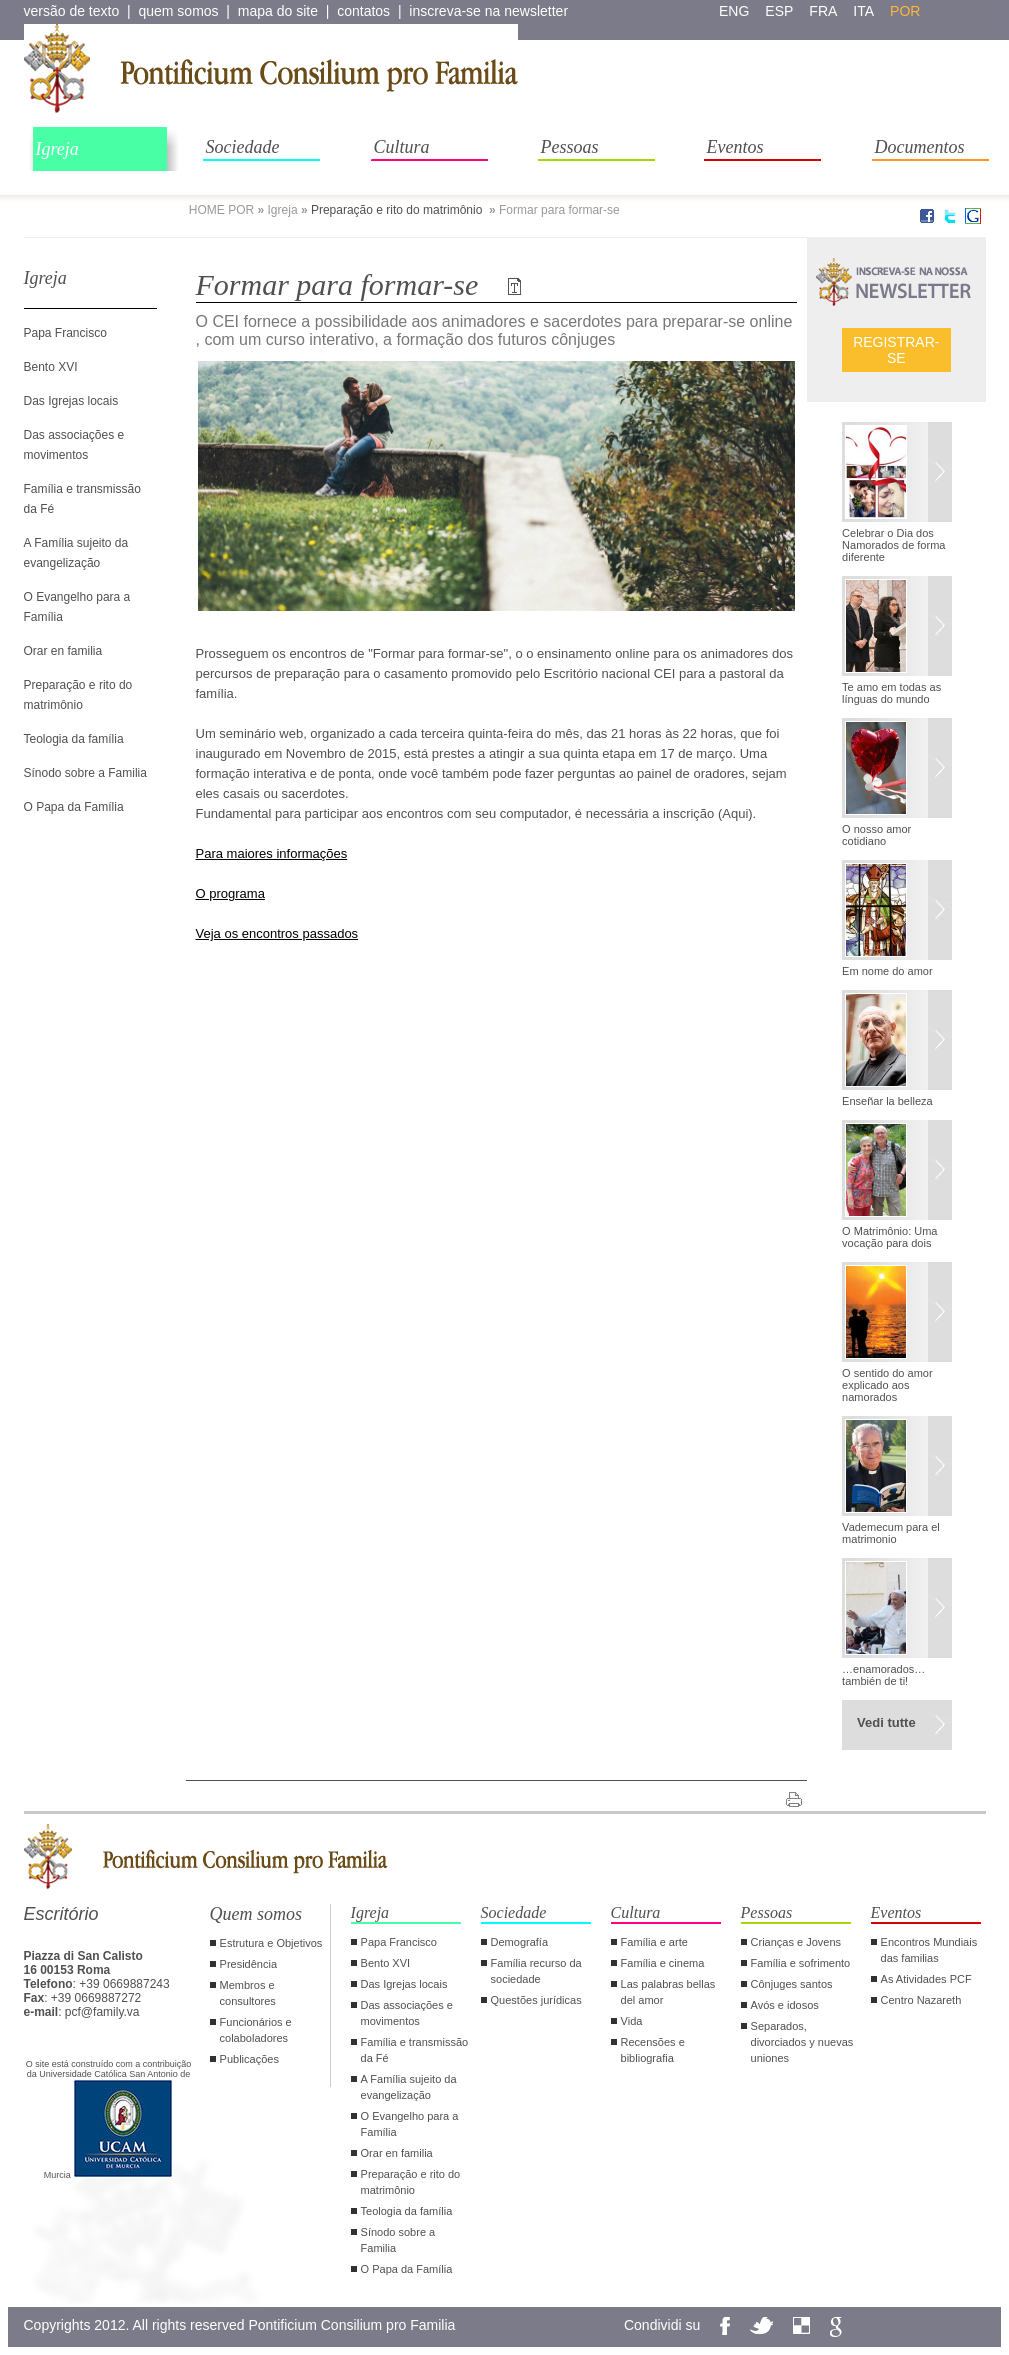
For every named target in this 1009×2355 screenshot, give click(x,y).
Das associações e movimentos (407, 2013)
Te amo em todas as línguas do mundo (891, 693)
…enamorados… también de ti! (883, 1675)
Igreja (57, 149)
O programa (230, 893)
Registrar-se (896, 350)
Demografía (519, 1942)
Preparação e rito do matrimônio (398, 210)
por (905, 11)
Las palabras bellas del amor (668, 1992)
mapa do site (278, 11)
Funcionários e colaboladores (256, 2030)
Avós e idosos (785, 2005)
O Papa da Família (74, 807)
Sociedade (243, 147)
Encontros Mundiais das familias (929, 1950)
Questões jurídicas (536, 2000)
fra (823, 11)
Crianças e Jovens (796, 1942)
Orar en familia (63, 651)
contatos (363, 11)
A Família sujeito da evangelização (409, 2087)
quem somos (178, 11)
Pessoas (570, 147)
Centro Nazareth (921, 2000)
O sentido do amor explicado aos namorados (887, 1385)
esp (779, 11)
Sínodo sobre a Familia (85, 773)
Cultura (402, 147)
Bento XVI (51, 367)
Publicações (249, 2059)
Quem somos (256, 1914)
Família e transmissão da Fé (415, 2050)
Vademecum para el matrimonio (891, 1533)
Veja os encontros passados (277, 933)
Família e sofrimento (801, 1963)
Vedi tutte (886, 1722)
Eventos (735, 147)
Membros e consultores (248, 1993)
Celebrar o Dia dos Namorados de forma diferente (893, 545)
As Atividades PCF (926, 1979)
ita (863, 11)
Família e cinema (663, 1963)
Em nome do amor (887, 971)
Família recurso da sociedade (536, 1971)
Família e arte (654, 1942)
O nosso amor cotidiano (876, 835)
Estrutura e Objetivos (271, 1943)
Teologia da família (74, 739)
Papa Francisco (65, 333)
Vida (632, 2021)
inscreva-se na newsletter (488, 11)
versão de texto (72, 11)
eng (734, 11)
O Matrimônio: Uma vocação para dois (889, 1237)
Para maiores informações (272, 853)
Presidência (248, 1964)
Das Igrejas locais (71, 401)
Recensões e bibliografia (653, 2050)
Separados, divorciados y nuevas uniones (802, 2042)
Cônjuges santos (792, 1984)
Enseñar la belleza (887, 1101)
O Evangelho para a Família (410, 2124)
